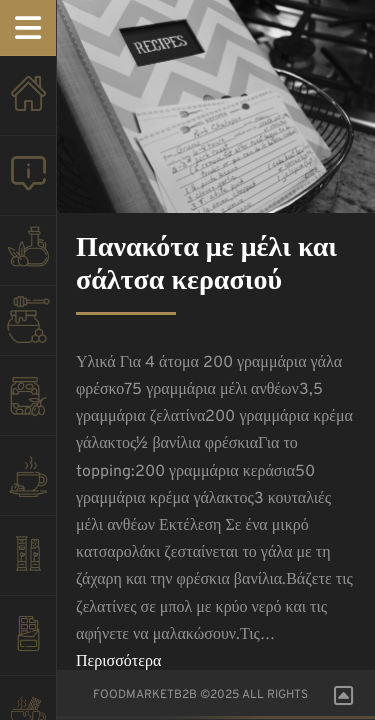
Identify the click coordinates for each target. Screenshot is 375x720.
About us (28, 186)
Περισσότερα (118, 662)
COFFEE (28, 486)
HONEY (28, 326)
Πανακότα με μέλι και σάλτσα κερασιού (206, 266)
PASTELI (28, 566)
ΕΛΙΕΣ (28, 406)
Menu (28, 28)
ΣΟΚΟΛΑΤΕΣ (28, 646)
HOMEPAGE (28, 106)
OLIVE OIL (28, 256)
